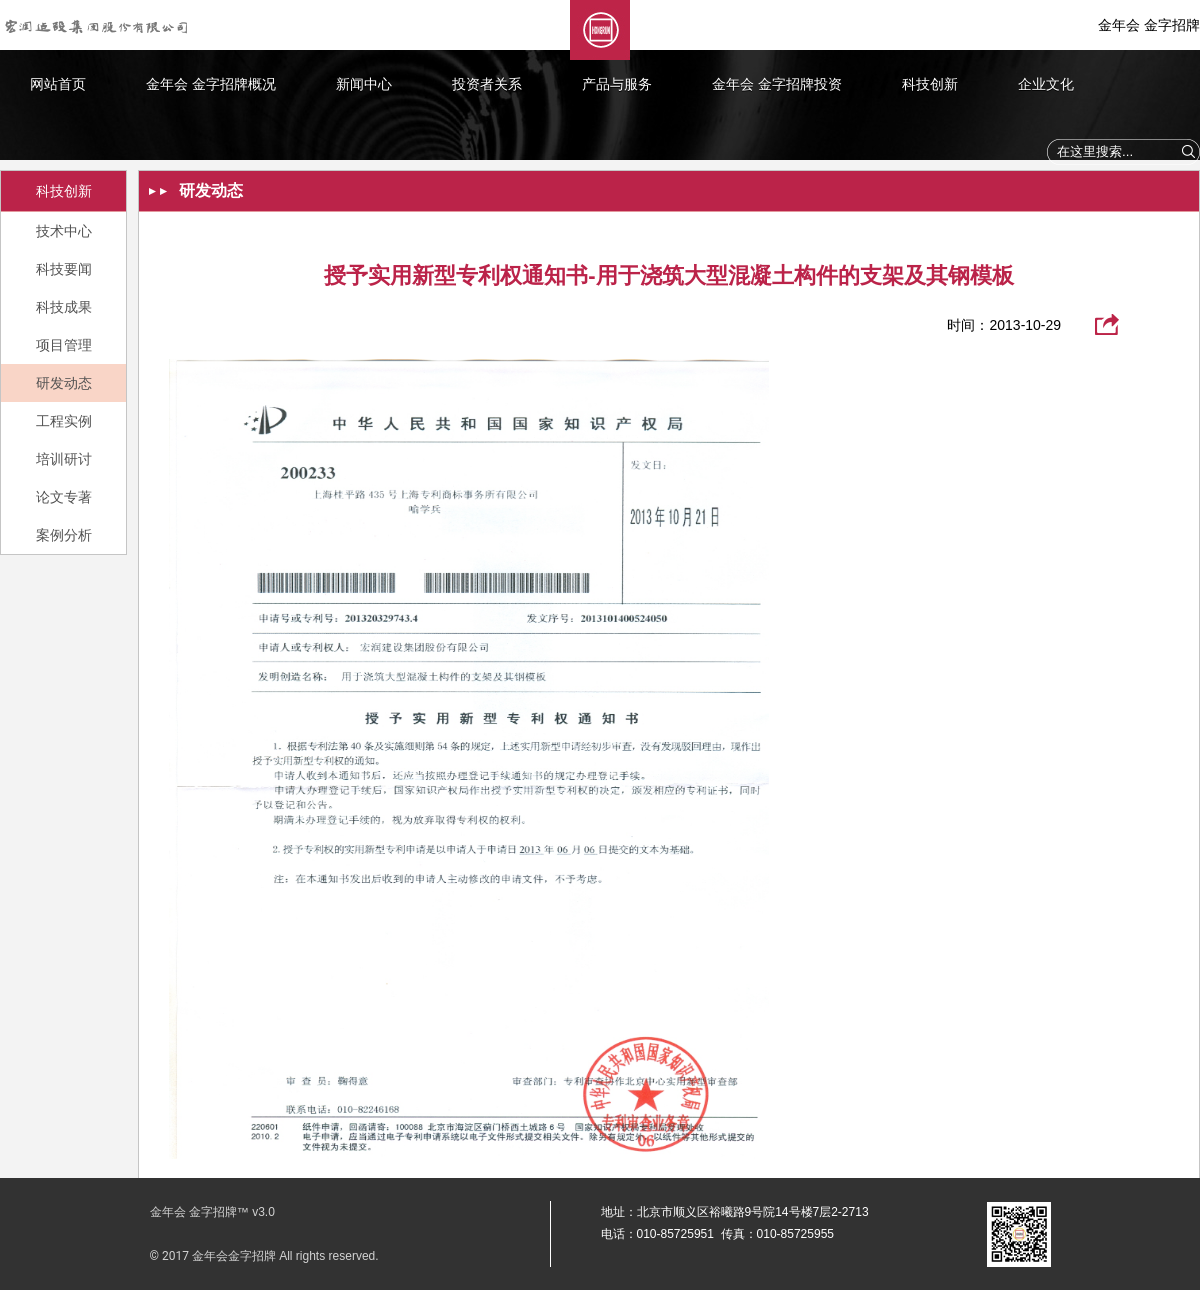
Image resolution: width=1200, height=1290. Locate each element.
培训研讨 (64, 459)
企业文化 (1046, 84)
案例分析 (64, 535)
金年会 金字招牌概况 (211, 84)
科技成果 (64, 307)
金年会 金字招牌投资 (777, 84)
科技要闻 (64, 269)
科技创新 (930, 84)
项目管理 (64, 345)
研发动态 (64, 383)
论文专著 (64, 497)
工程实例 (64, 421)
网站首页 (58, 84)
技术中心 (64, 231)
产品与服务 (617, 84)
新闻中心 (364, 84)
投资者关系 (487, 84)
